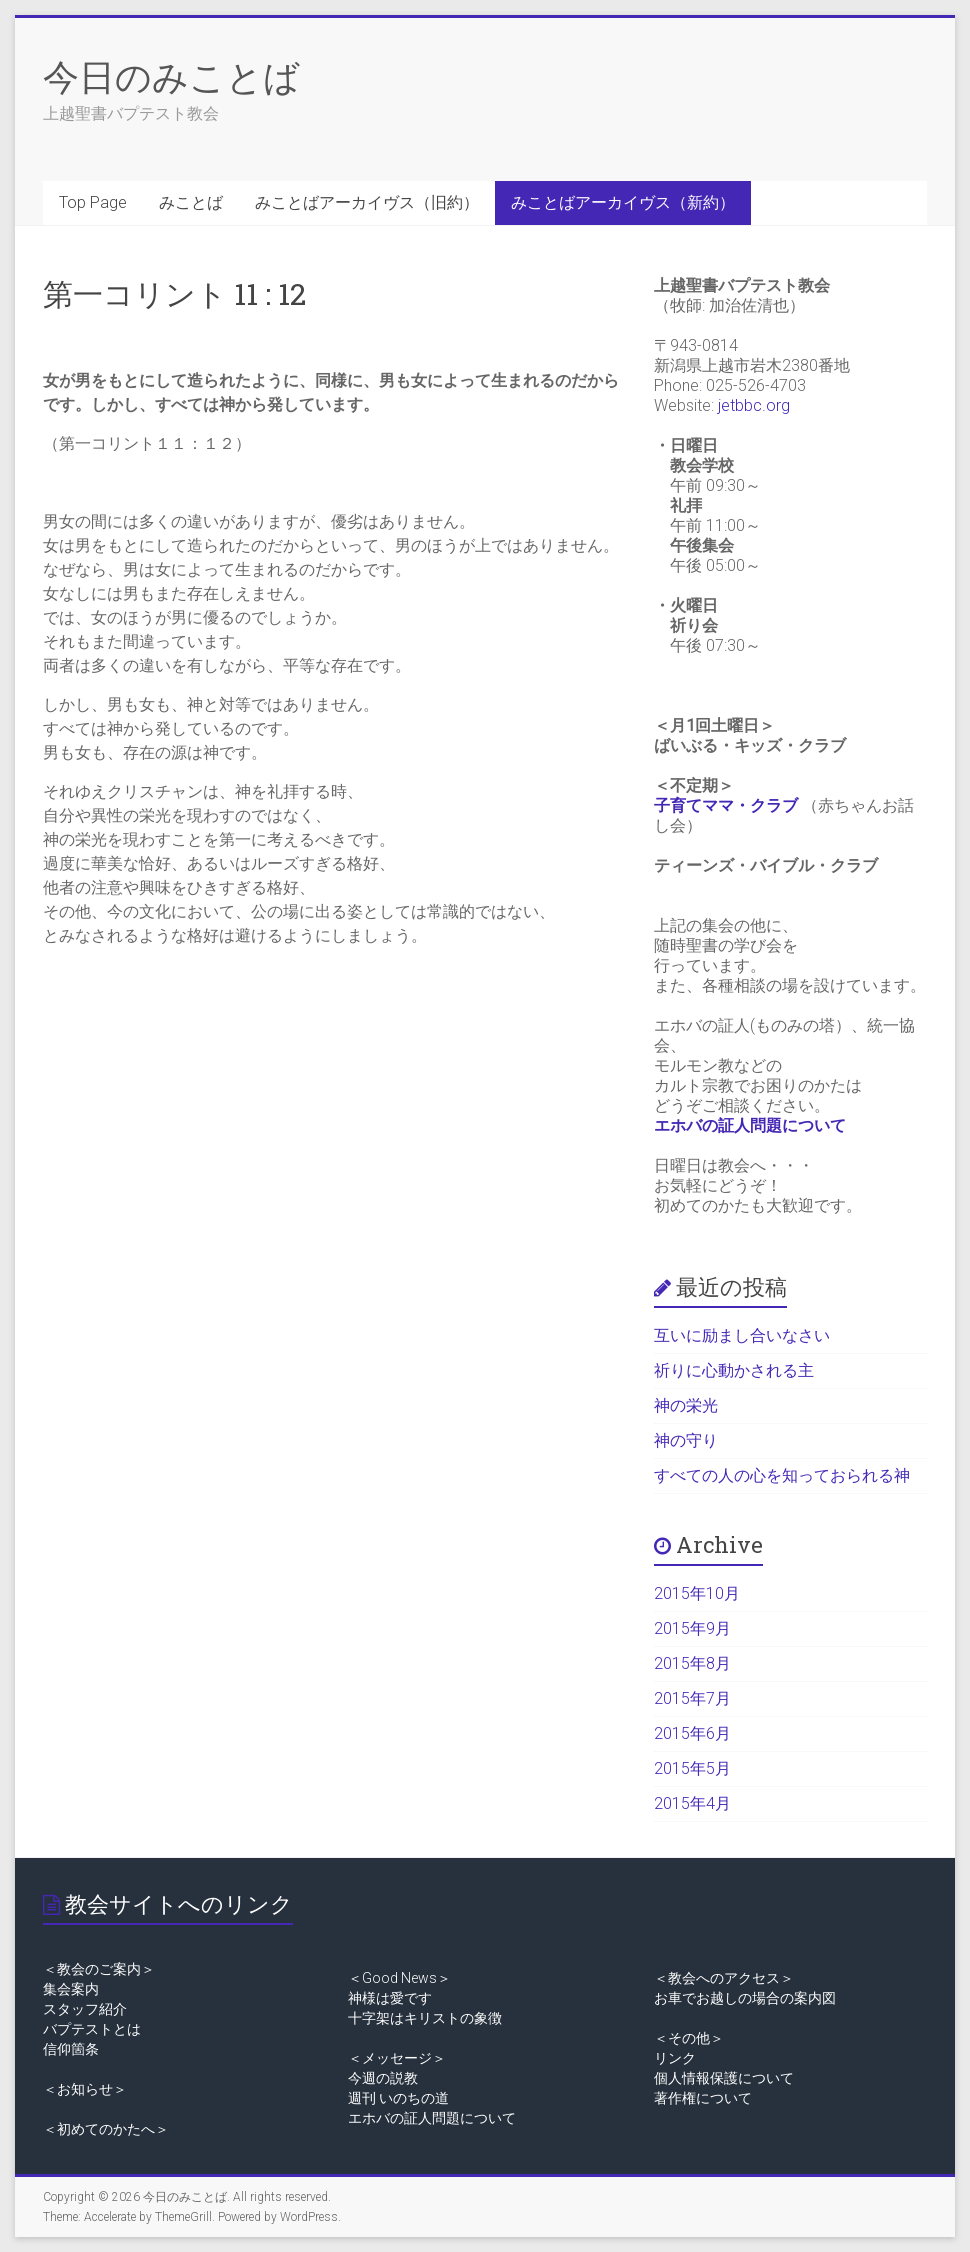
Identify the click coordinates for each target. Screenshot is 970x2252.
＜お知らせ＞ (85, 2089)
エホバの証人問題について (750, 1125)
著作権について (703, 2098)
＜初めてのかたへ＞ (106, 2129)
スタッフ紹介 (85, 2009)
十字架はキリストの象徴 (425, 2018)
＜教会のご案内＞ (99, 1969)
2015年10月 (697, 1593)
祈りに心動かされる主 (734, 1370)
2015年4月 (692, 1803)
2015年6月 (692, 1733)
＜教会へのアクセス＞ (724, 1978)
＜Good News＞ (399, 1978)
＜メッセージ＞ (397, 2058)
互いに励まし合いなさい (742, 1335)
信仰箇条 (71, 2049)
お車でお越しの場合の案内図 (745, 1998)
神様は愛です (390, 1998)
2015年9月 (692, 1628)
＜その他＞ (689, 2038)
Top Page (93, 202)
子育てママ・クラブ (726, 805)
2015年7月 (692, 1698)
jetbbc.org (754, 405)
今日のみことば (171, 76)
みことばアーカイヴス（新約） (623, 202)
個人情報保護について (724, 2078)
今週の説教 (383, 2078)
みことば (191, 202)
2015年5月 (692, 1768)
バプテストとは (92, 2029)
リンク (675, 2058)
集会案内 (71, 1989)
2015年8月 (692, 1663)
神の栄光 (686, 1405)
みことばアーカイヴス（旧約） (367, 202)
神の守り (686, 1440)
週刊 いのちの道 (398, 2098)
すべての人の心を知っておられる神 (782, 1475)
